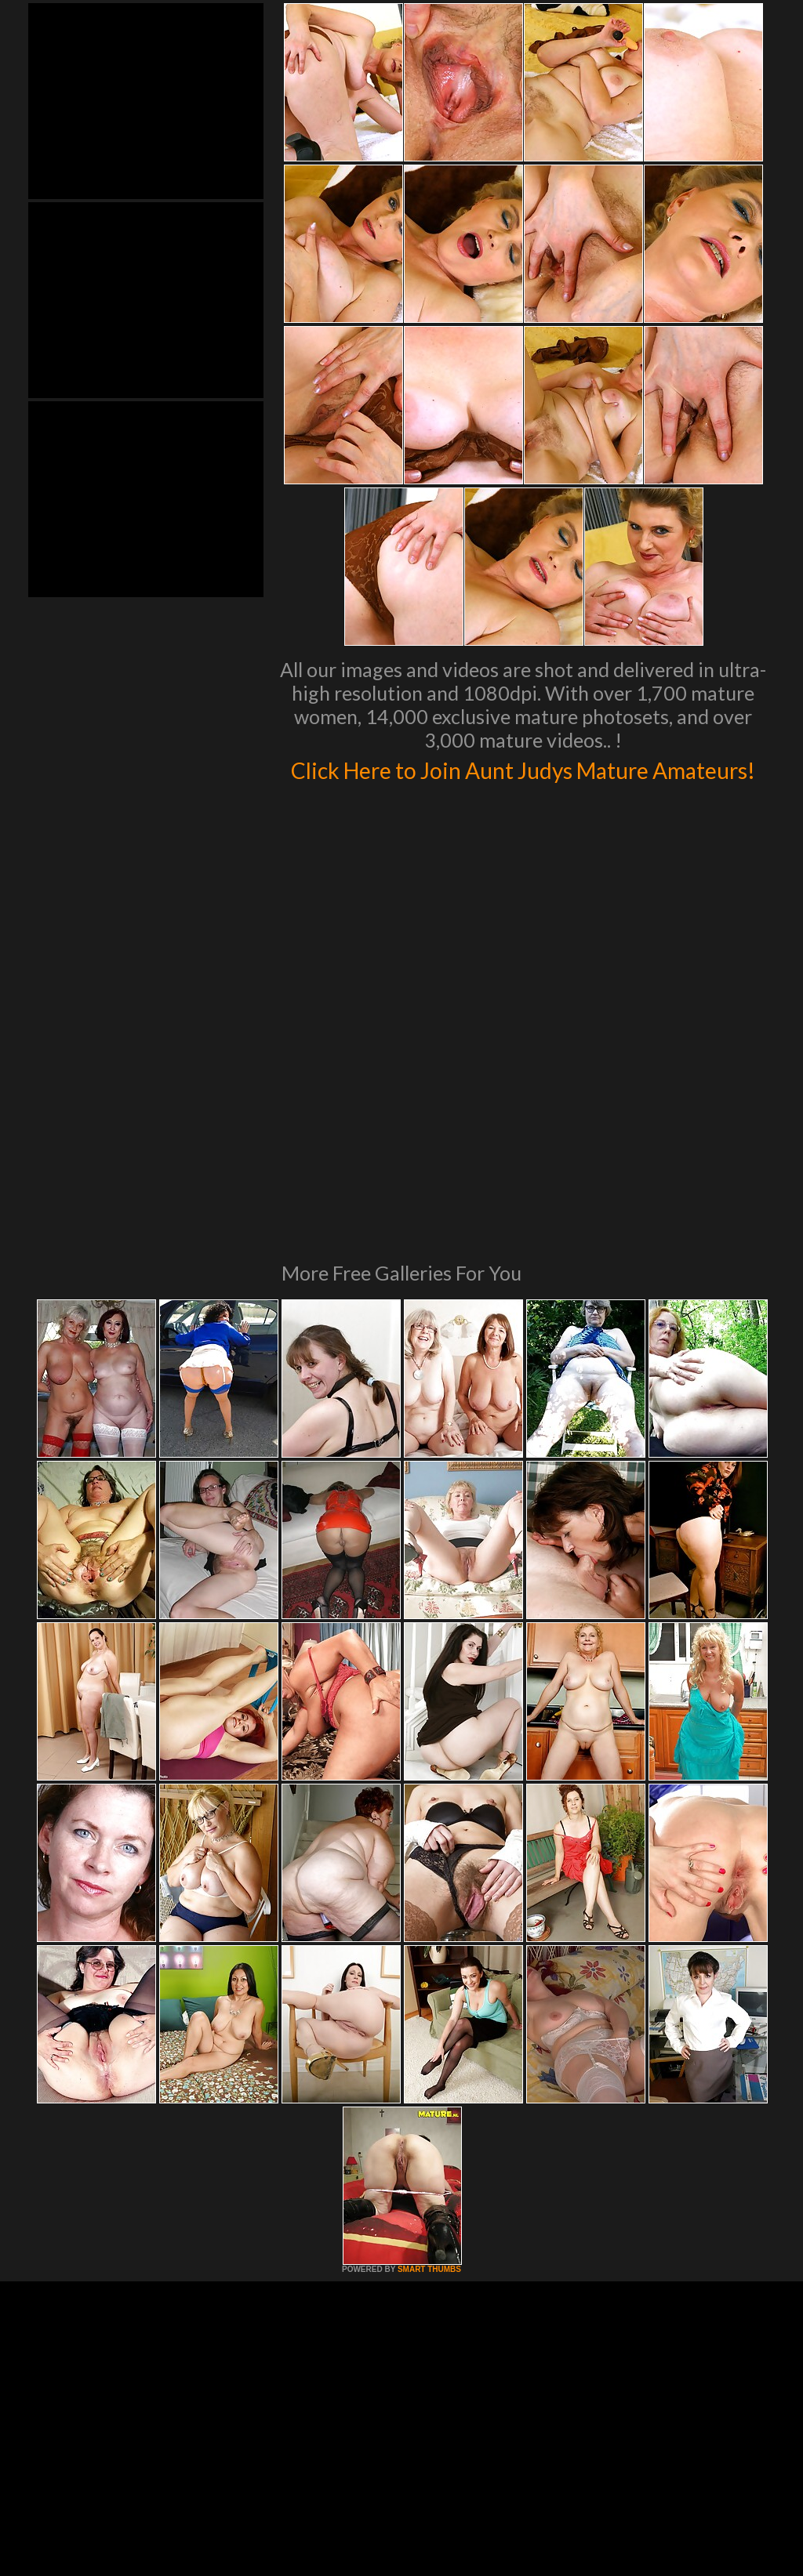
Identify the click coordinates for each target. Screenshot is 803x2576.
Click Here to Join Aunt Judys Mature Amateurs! (523, 784)
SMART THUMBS (429, 2088)
